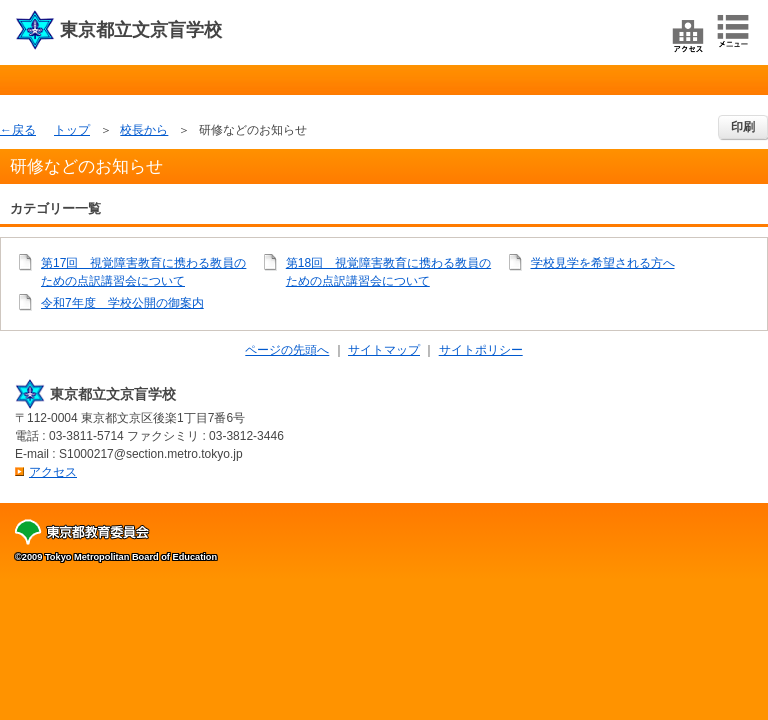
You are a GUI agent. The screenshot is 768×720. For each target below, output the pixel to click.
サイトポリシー (481, 350)
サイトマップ (384, 350)
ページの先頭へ (287, 350)
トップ (72, 130)
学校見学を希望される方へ (603, 263)
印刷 (743, 127)
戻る (24, 130)
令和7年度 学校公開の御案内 (122, 303)
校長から (144, 130)
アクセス (53, 472)
